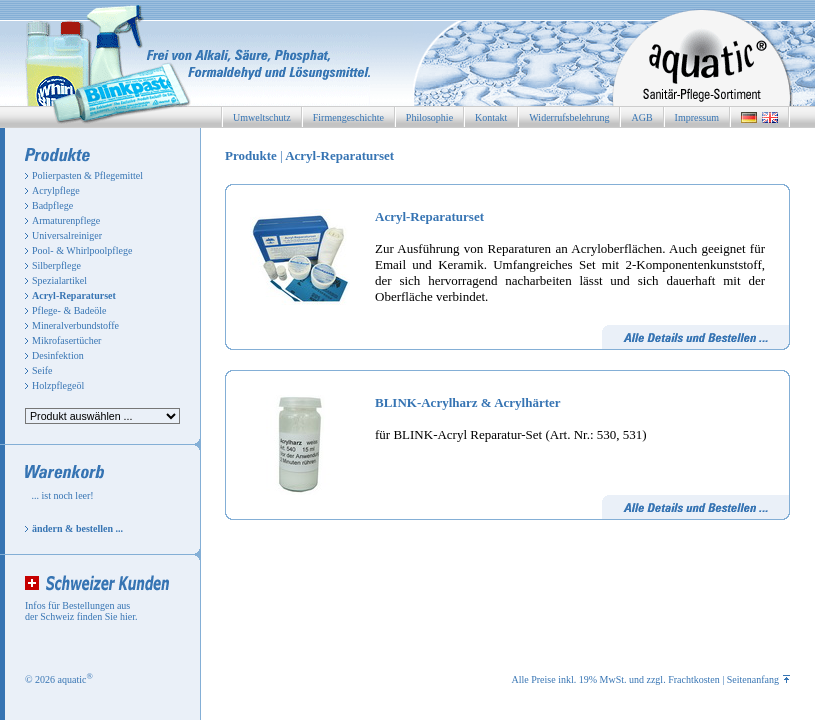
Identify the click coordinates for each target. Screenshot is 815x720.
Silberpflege (56, 265)
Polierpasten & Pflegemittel (87, 175)
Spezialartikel (59, 280)
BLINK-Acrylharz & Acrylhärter (468, 402)
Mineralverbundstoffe (75, 325)
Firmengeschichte (348, 117)
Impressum (697, 117)
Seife (42, 370)
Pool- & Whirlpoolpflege (82, 250)
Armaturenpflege (66, 220)
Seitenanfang (758, 679)
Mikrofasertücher (66, 340)
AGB (641, 117)
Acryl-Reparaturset (429, 216)
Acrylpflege (56, 190)
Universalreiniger (67, 235)
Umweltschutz (262, 117)
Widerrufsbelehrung (569, 117)
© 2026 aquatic (59, 679)
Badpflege (52, 205)
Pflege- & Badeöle (69, 310)
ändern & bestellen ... (77, 528)
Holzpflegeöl (58, 385)
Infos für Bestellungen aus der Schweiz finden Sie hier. (81, 611)
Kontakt (491, 117)
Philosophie (429, 117)
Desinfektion (58, 355)
